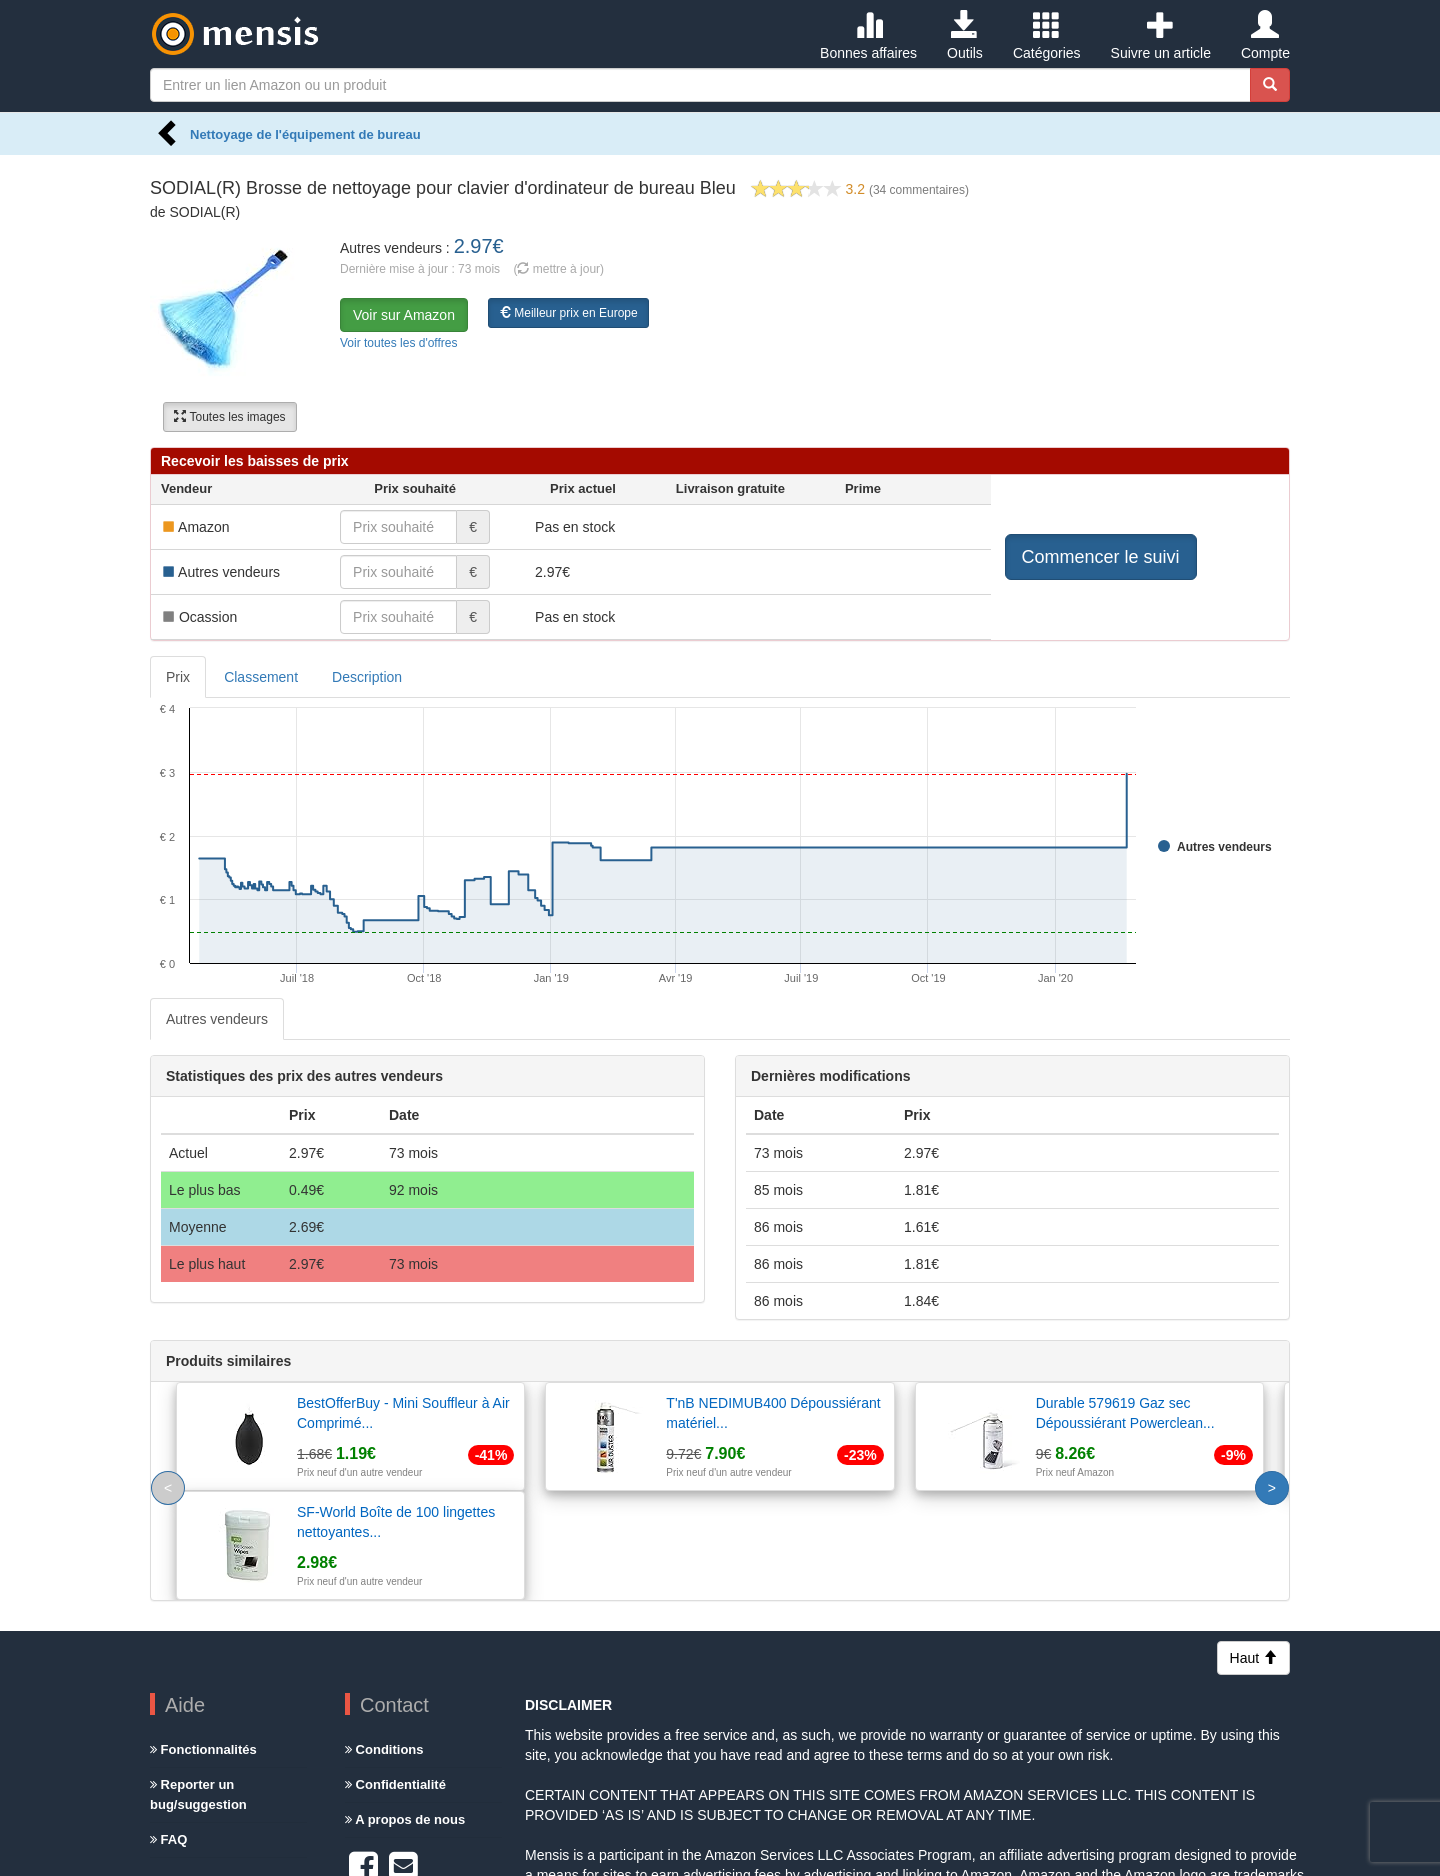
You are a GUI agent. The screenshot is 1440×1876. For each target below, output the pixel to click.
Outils (965, 36)
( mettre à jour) (558, 269)
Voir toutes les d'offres (398, 343)
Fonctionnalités (203, 1640)
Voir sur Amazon (404, 315)
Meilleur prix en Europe (568, 313)
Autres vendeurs (217, 1019)
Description (367, 677)
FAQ (168, 1730)
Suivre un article (1161, 36)
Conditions (384, 1640)
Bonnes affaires (868, 36)
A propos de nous (405, 1710)
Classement (261, 677)
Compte (1265, 36)
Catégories (1047, 36)
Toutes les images (229, 417)
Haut (1253, 1549)
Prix (178, 677)
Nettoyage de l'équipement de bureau (305, 134)
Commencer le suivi (1101, 557)
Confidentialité (395, 1675)
